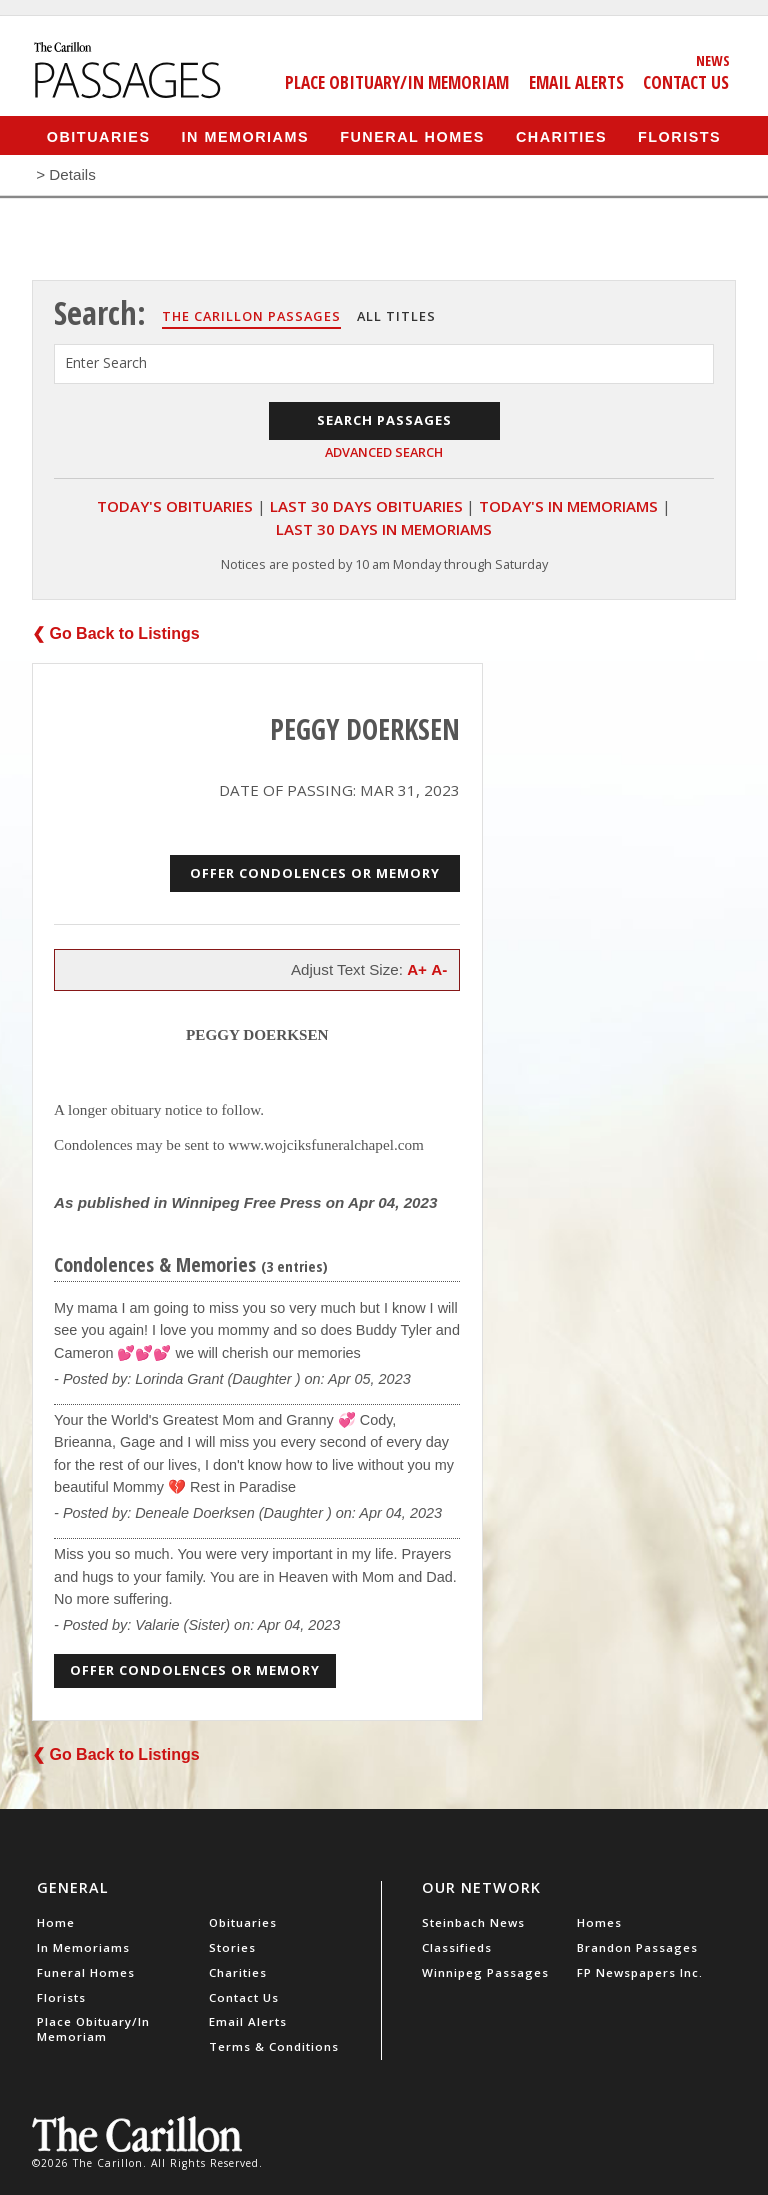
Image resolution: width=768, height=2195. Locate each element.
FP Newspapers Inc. (640, 1972)
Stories (232, 1947)
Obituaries (99, 136)
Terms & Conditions (274, 2046)
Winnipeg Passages (485, 1972)
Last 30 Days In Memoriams (384, 529)
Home (56, 1922)
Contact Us (686, 82)
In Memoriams (246, 136)
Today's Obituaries (175, 506)
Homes (599, 1922)
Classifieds (457, 1947)
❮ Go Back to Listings (116, 633)
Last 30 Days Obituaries (366, 506)
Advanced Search (384, 452)
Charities (561, 136)
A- (439, 969)
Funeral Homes (412, 136)
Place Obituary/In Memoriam (397, 82)
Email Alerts (576, 82)
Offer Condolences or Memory (315, 873)
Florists (679, 136)
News (713, 60)
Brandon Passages (637, 1947)
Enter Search (106, 362)
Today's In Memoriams (568, 506)
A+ (417, 969)
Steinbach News (473, 1922)
